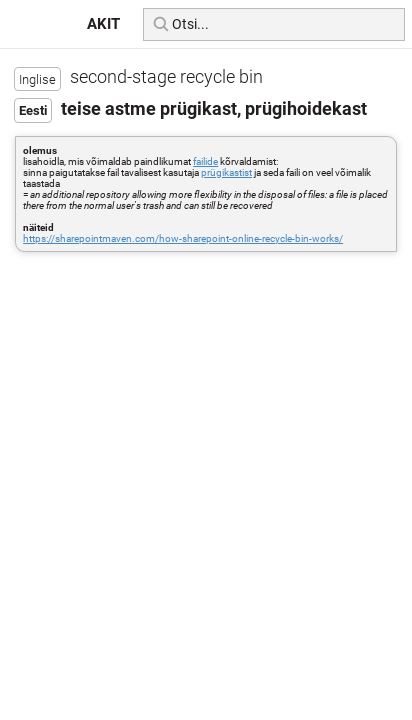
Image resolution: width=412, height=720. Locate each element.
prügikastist (226, 172)
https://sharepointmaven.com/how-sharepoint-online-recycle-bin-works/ (183, 238)
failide (205, 161)
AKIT (103, 24)
